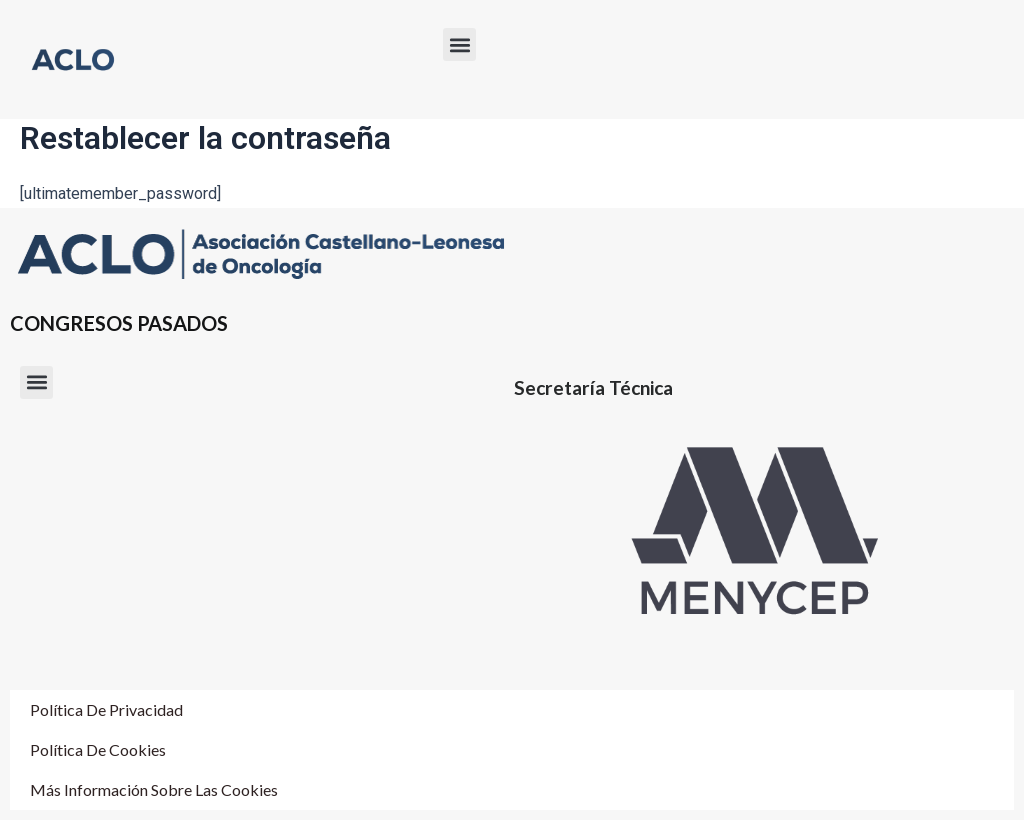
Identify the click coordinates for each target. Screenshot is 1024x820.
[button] (459, 44)
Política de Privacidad (106, 709)
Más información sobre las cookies (154, 789)
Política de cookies (98, 749)
